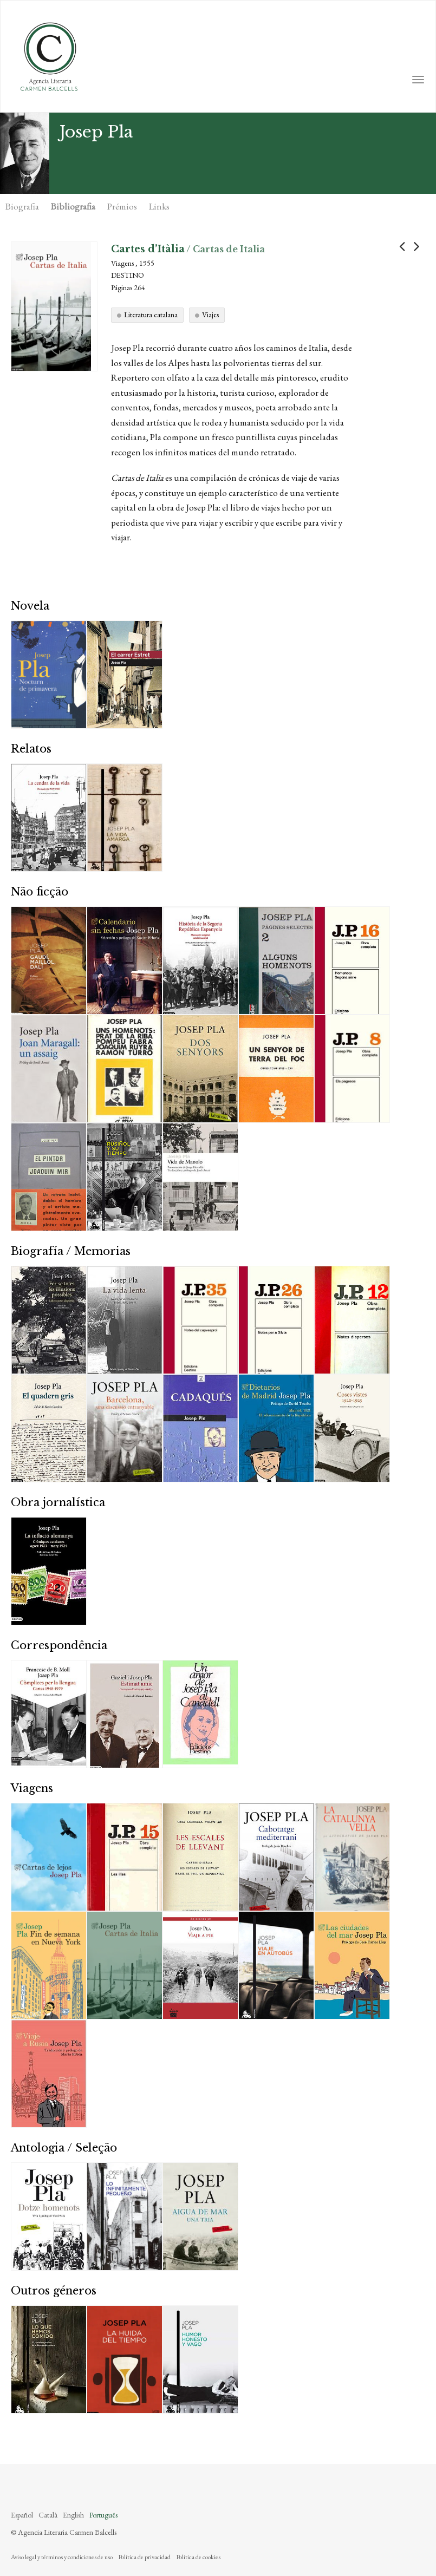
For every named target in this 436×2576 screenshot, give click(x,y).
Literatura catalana (151, 314)
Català (47, 2515)
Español (22, 2515)
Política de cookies (198, 2557)
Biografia (22, 206)
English (73, 2515)
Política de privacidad (144, 2557)
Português (103, 2515)
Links (159, 206)
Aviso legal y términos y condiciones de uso (62, 2557)
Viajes (210, 314)
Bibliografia (73, 206)
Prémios (122, 206)
